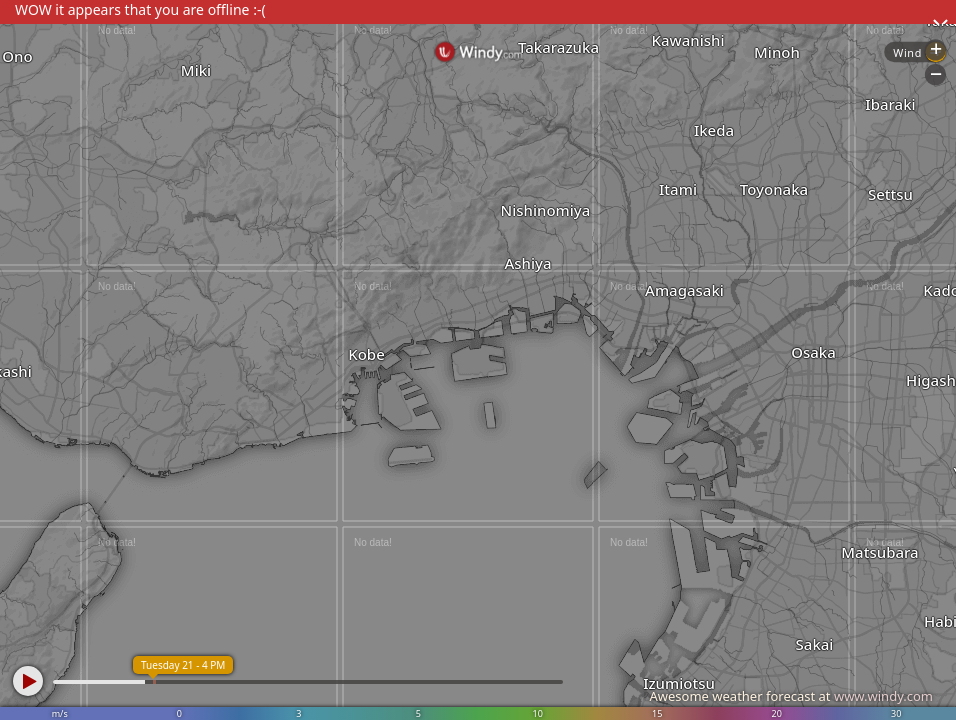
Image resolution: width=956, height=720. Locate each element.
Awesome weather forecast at (791, 696)
